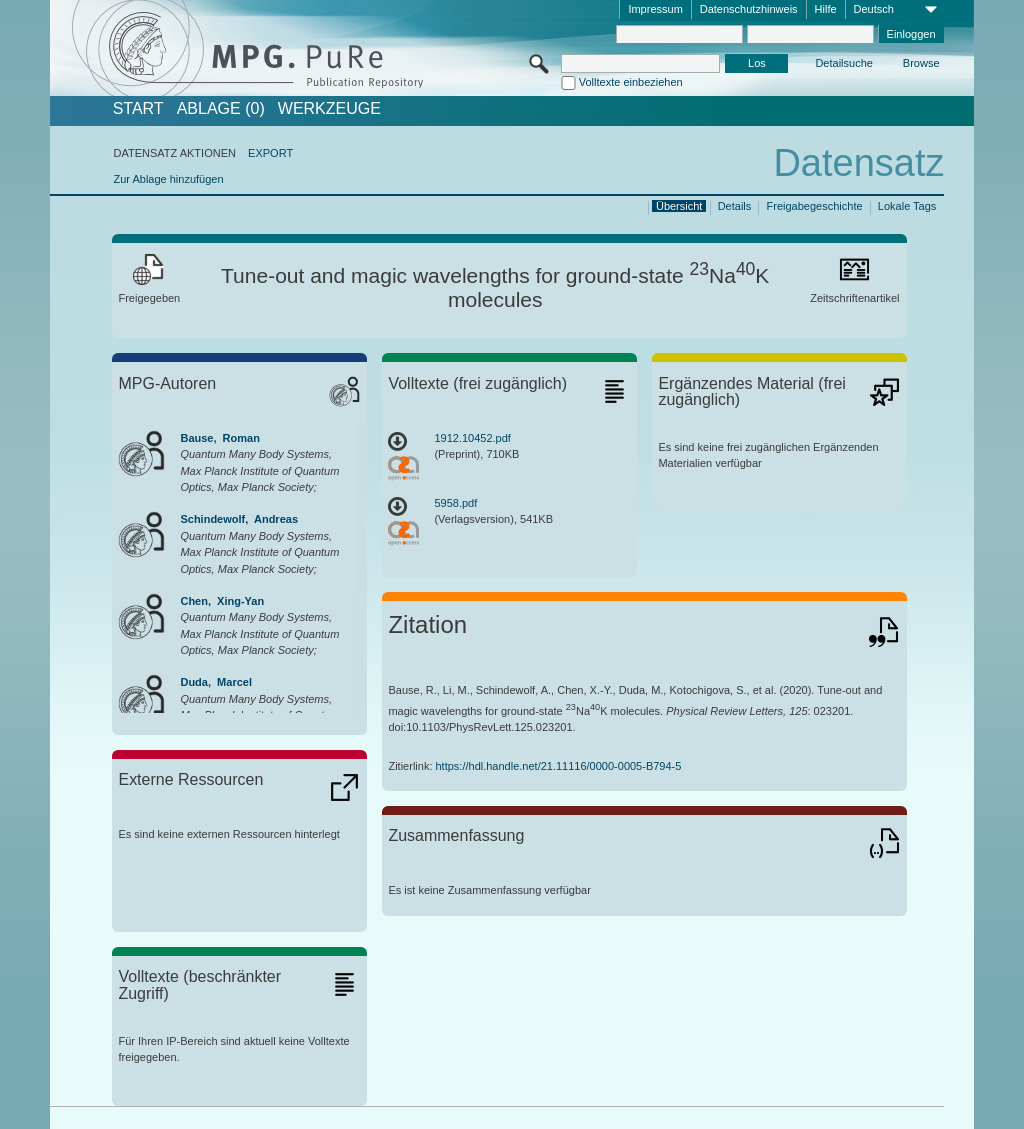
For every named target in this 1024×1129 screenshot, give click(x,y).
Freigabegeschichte (815, 206)
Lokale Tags (907, 206)
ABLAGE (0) (221, 109)
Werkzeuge (329, 109)
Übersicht (679, 206)
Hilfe (826, 9)
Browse (921, 63)
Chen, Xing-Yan (222, 601)
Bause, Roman (219, 438)
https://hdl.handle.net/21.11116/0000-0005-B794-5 (559, 766)
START (138, 109)
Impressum (655, 9)
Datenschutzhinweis (749, 9)
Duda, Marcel (216, 682)
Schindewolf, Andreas (239, 519)
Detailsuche (843, 63)
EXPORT (270, 153)
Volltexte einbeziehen (631, 82)
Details (735, 206)
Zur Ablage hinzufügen (168, 179)
